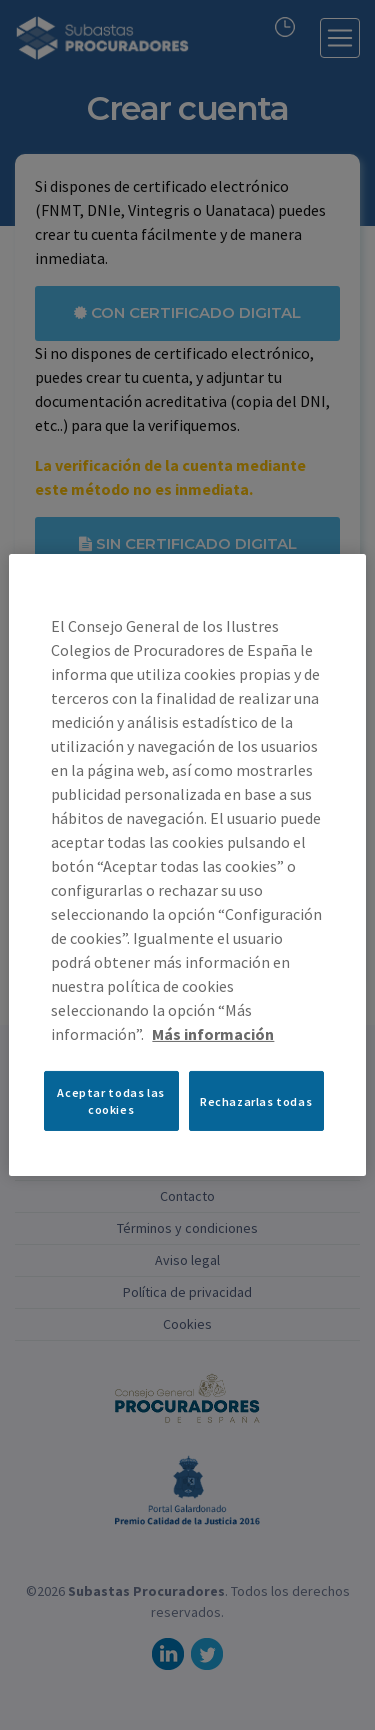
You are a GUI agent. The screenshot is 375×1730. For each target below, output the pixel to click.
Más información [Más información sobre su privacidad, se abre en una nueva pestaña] (213, 1034)
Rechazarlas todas (256, 1100)
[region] (187, 865)
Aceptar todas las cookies (110, 1101)
